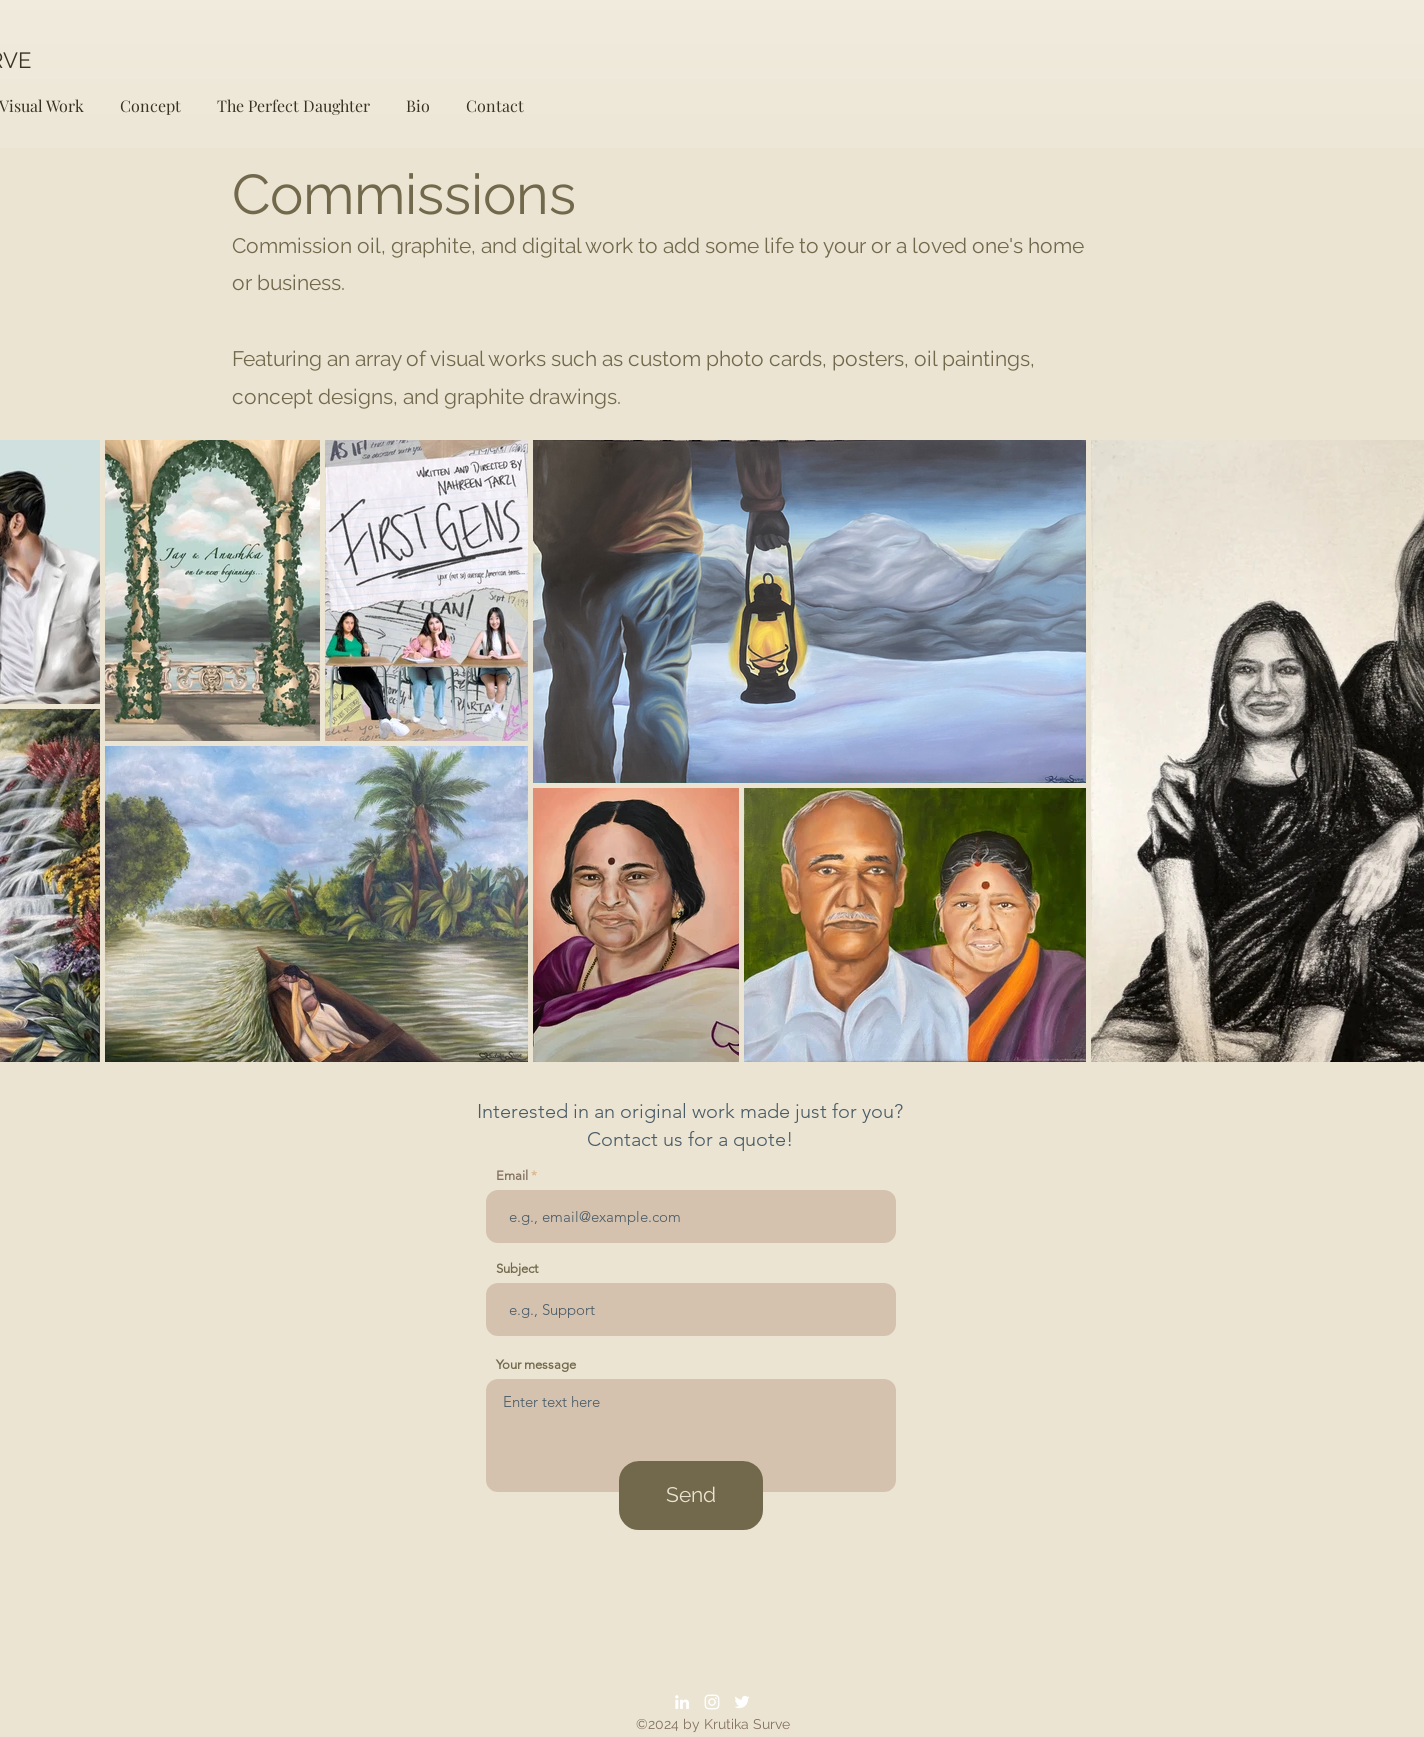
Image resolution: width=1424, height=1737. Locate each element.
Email (512, 1175)
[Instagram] (712, 1702)
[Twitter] (742, 1702)
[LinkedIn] (682, 1702)
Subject (517, 1268)
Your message (536, 1364)
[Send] (691, 1495)
